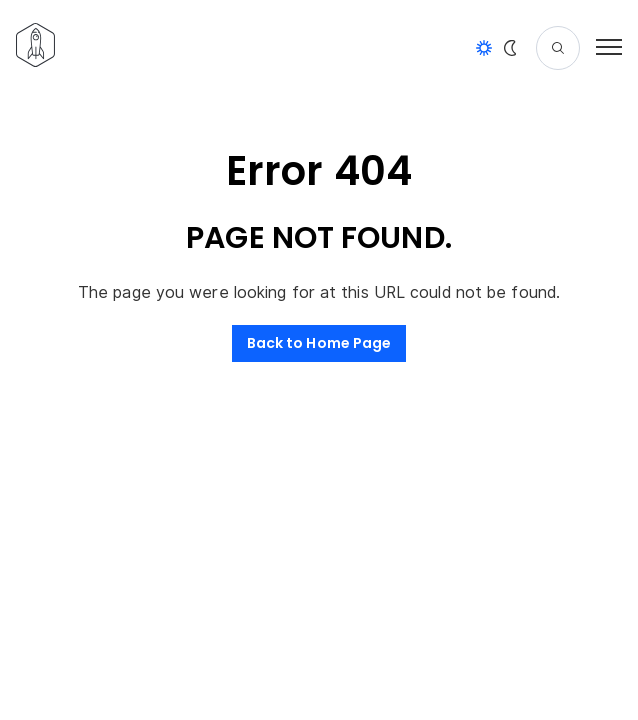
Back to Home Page (319, 343)
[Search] (558, 48)
